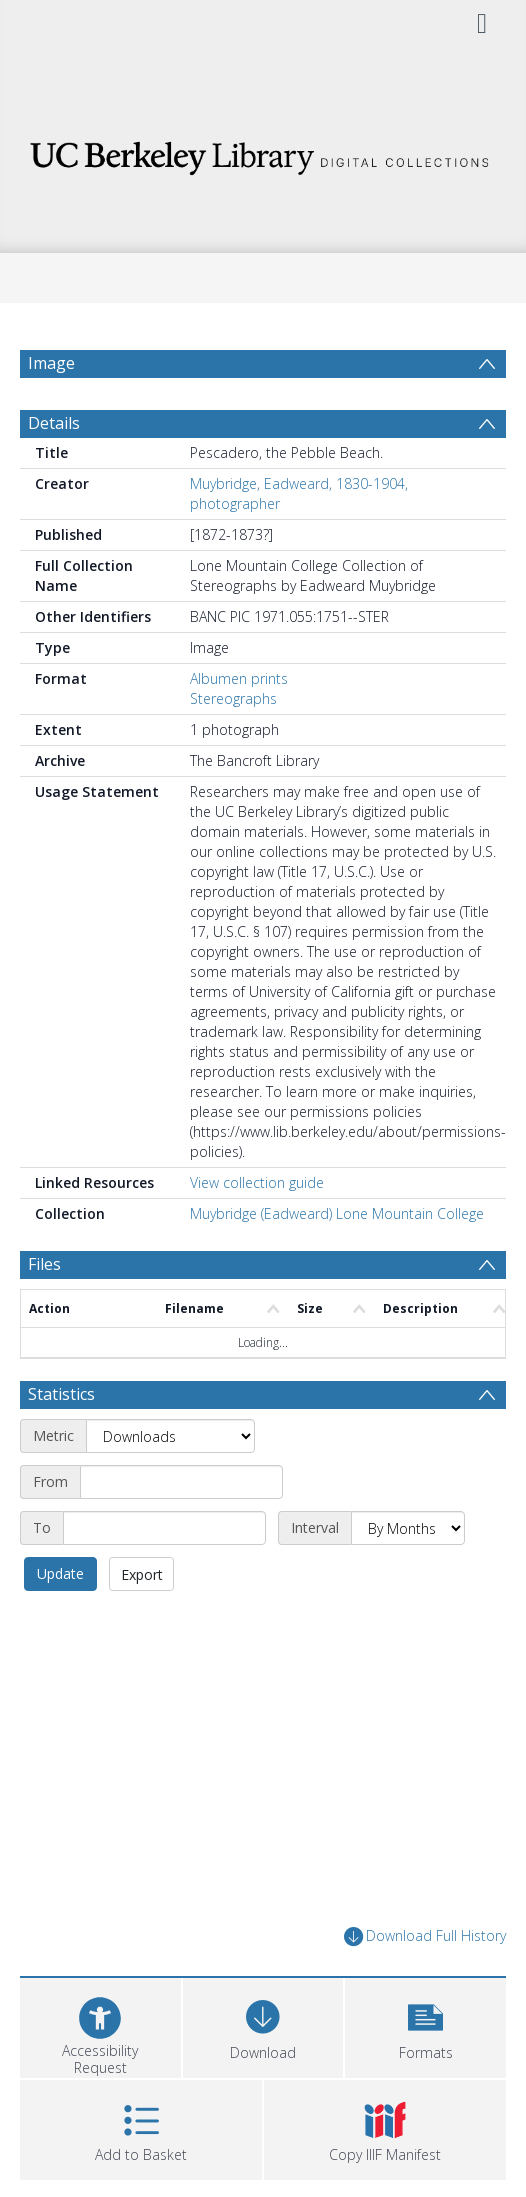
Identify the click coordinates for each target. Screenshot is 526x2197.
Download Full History (425, 1936)
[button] (425, 2025)
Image (51, 363)
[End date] (164, 1528)
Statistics (61, 1394)
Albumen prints (239, 678)
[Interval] (408, 1528)
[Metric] (170, 1436)
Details (54, 423)
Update (60, 1573)
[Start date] (181, 1482)
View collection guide (257, 1182)
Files (44, 1264)
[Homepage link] (262, 152)
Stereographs (233, 698)
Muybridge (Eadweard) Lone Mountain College (337, 1213)
